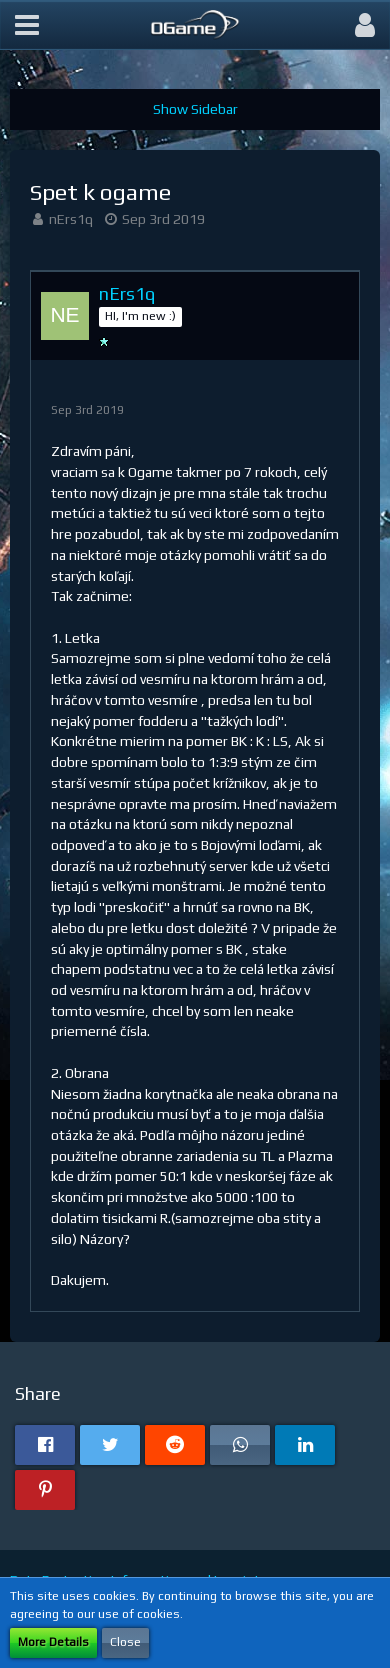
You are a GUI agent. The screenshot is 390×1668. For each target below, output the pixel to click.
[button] (27, 25)
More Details (53, 1642)
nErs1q (71, 219)
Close (125, 1642)
